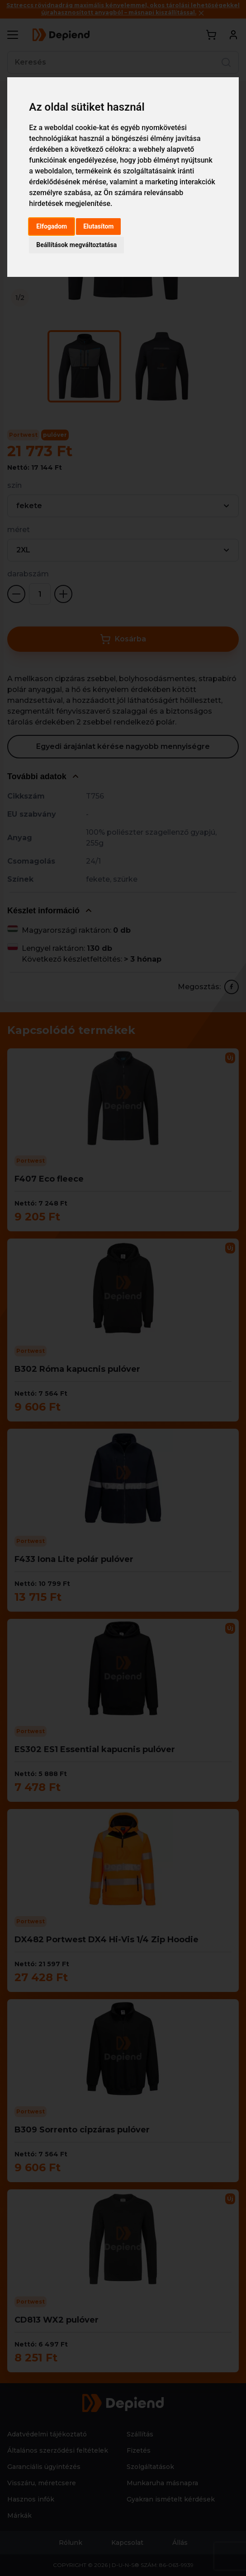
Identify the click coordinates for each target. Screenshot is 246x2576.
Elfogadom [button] (51, 226)
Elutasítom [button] (98, 226)
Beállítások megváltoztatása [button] (76, 244)
